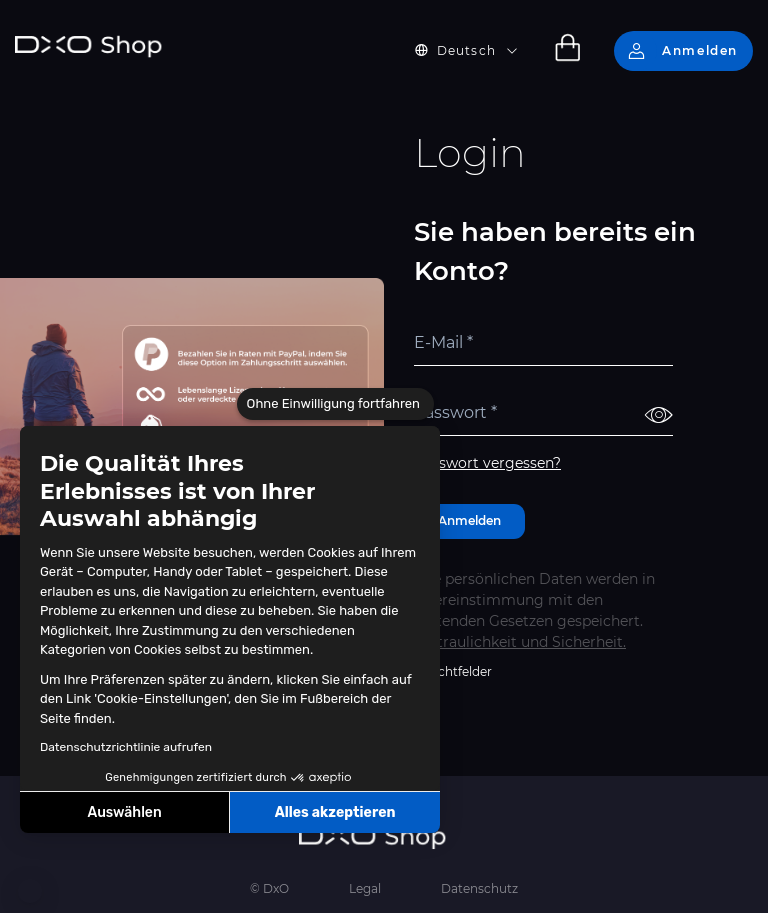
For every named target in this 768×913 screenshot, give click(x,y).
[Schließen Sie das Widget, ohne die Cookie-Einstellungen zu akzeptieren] (335, 404)
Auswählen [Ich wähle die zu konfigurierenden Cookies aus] (125, 812)
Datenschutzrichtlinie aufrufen (126, 747)
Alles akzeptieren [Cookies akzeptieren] (335, 812)
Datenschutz (479, 888)
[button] (30, 891)
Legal (365, 888)
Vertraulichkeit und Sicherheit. (520, 642)
